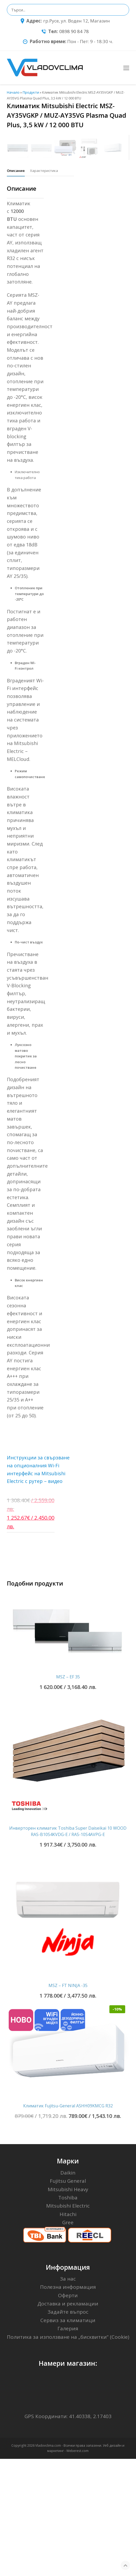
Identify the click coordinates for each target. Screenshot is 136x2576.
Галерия (67, 2445)
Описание (16, 287)
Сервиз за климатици (67, 2437)
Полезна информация (68, 2404)
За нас (68, 2395)
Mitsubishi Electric (68, 2323)
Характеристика (44, 287)
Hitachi (68, 2331)
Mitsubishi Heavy (68, 2306)
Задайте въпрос (68, 2429)
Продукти (31, 92)
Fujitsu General (68, 2298)
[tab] (16, 287)
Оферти (68, 2412)
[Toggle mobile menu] (126, 68)
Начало (13, 92)
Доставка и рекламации (67, 2421)
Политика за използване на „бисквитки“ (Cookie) (68, 2454)
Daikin (67, 2289)
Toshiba (67, 2314)
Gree (68, 2339)
